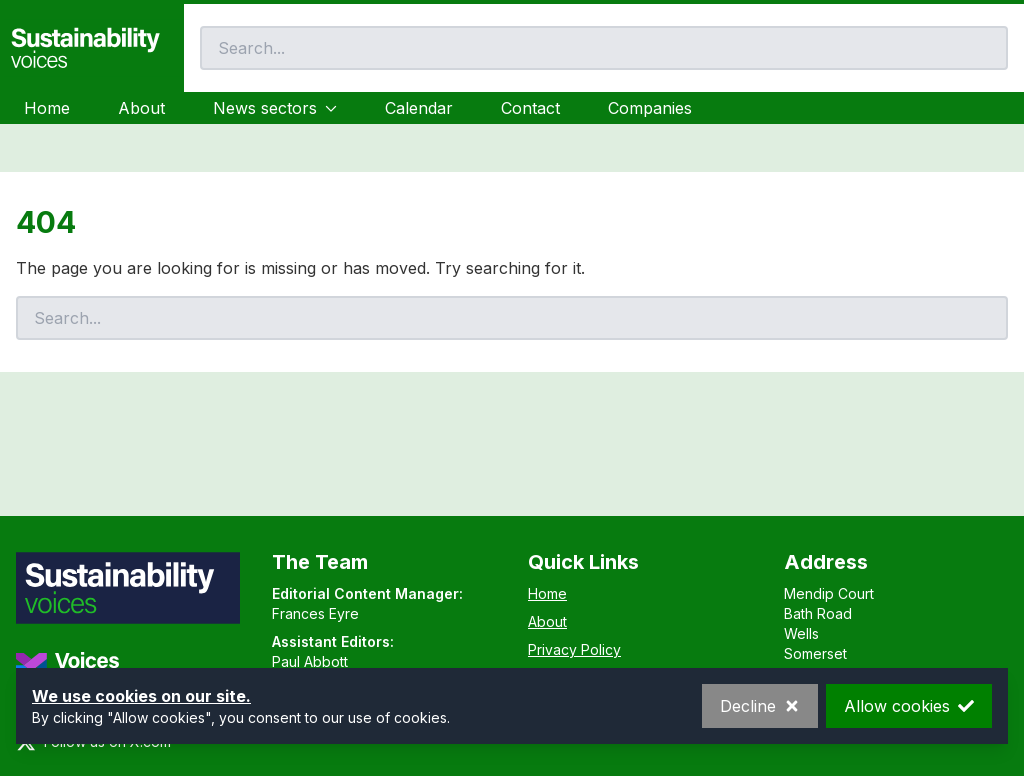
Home (47, 108)
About (141, 108)
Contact (530, 108)
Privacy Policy (574, 649)
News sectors (275, 108)
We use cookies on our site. (141, 696)
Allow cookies (909, 706)
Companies (650, 108)
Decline (760, 706)
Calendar (419, 108)
